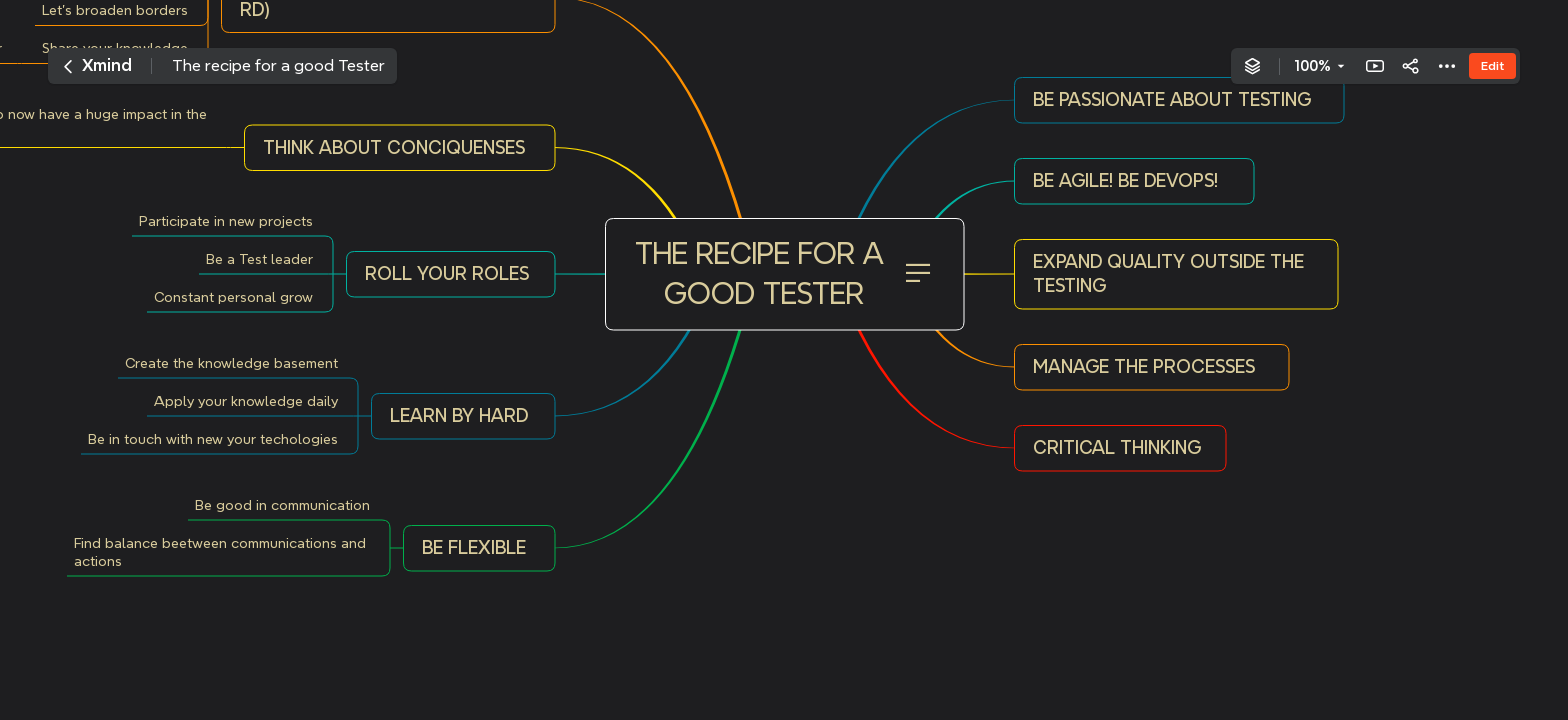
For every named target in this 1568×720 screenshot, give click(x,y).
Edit (1492, 65)
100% (1312, 66)
